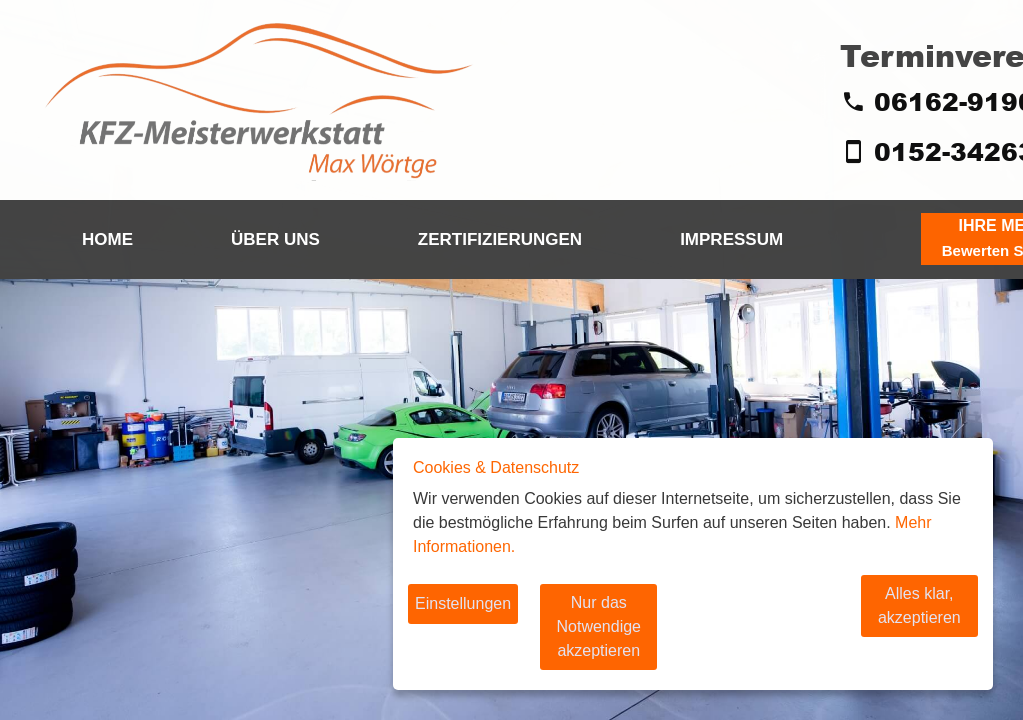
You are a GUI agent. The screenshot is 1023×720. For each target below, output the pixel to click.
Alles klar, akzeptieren (893, 627)
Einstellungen (463, 627)
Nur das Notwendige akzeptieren (632, 638)
